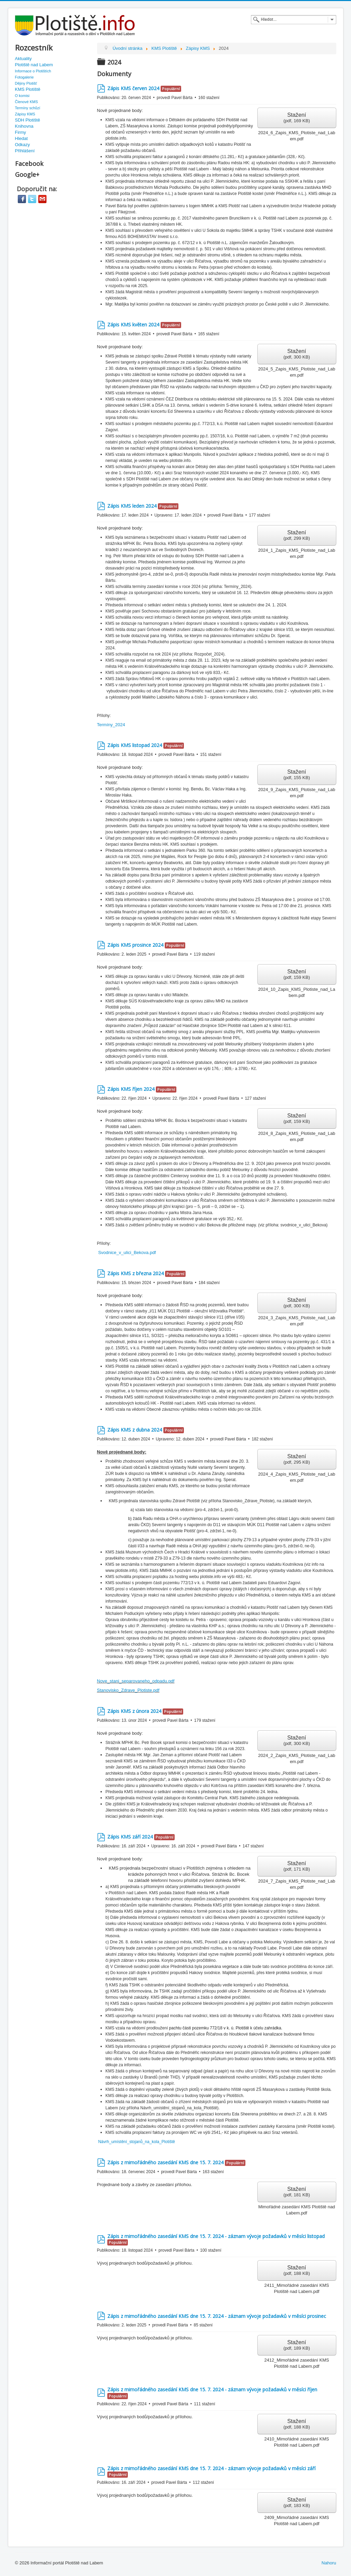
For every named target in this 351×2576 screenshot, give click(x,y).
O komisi (22, 96)
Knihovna (24, 126)
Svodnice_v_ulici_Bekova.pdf (127, 1252)
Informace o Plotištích (33, 71)
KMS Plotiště (27, 89)
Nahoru (329, 2562)
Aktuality (23, 58)
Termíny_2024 (111, 724)
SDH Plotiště (27, 120)
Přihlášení (25, 150)
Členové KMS (26, 102)
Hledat (21, 138)
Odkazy (22, 144)
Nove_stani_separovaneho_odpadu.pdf (136, 1681)
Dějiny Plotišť (26, 83)
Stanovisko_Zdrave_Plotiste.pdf (128, 1690)
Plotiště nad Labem (34, 64)
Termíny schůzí (27, 108)
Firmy (20, 132)
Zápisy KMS (25, 114)
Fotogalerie (24, 77)
